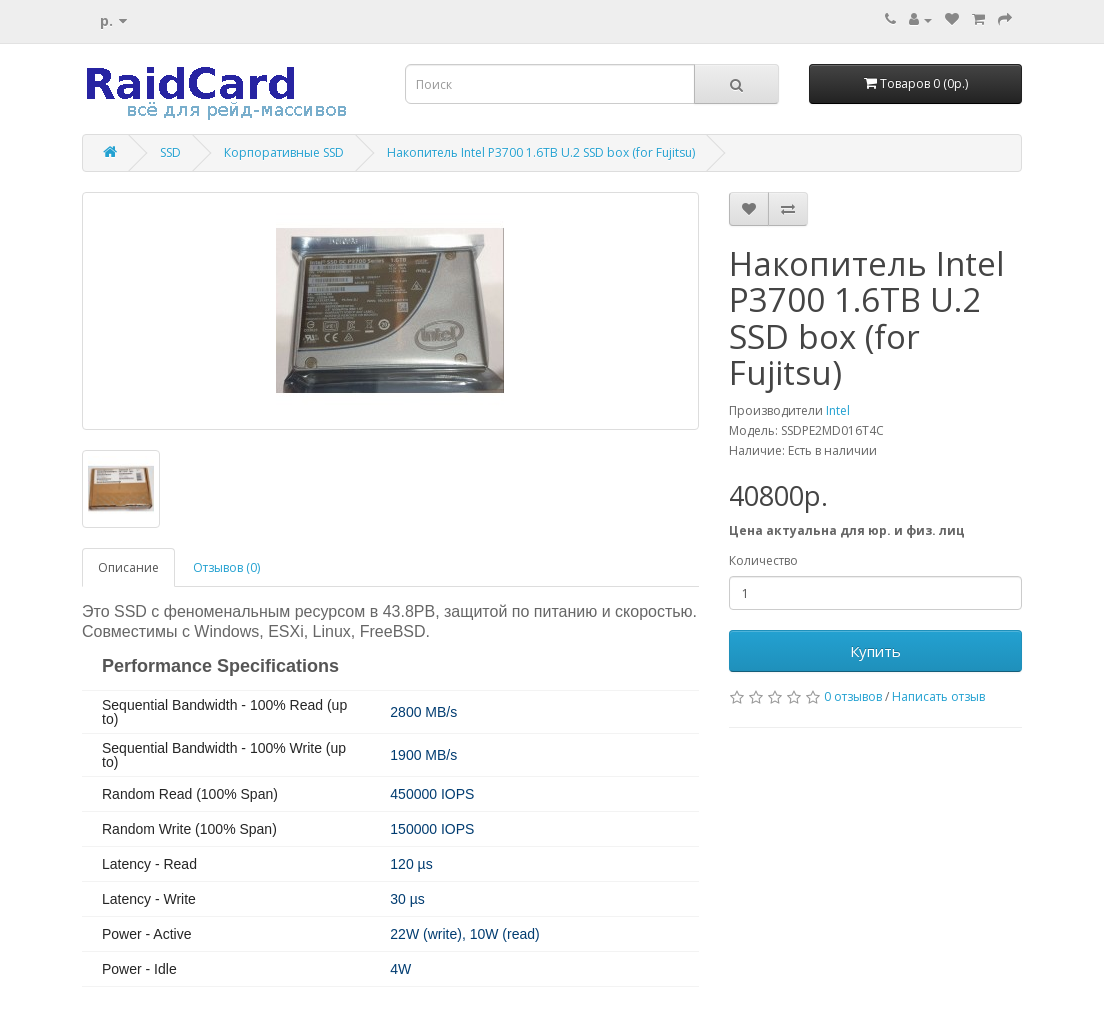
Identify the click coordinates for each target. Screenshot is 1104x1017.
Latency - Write (149, 899)
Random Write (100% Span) (189, 829)
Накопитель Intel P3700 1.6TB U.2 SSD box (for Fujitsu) (541, 152)
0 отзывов (853, 696)
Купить (875, 651)
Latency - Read (149, 864)
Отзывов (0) (226, 567)
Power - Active (146, 934)
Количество (763, 560)
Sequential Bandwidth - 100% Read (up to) (224, 712)
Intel (838, 410)
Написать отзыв (938, 696)
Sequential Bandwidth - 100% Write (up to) (224, 755)
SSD (170, 152)
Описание (128, 567)
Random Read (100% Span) (190, 794)
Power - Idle (139, 969)
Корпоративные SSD (284, 152)
